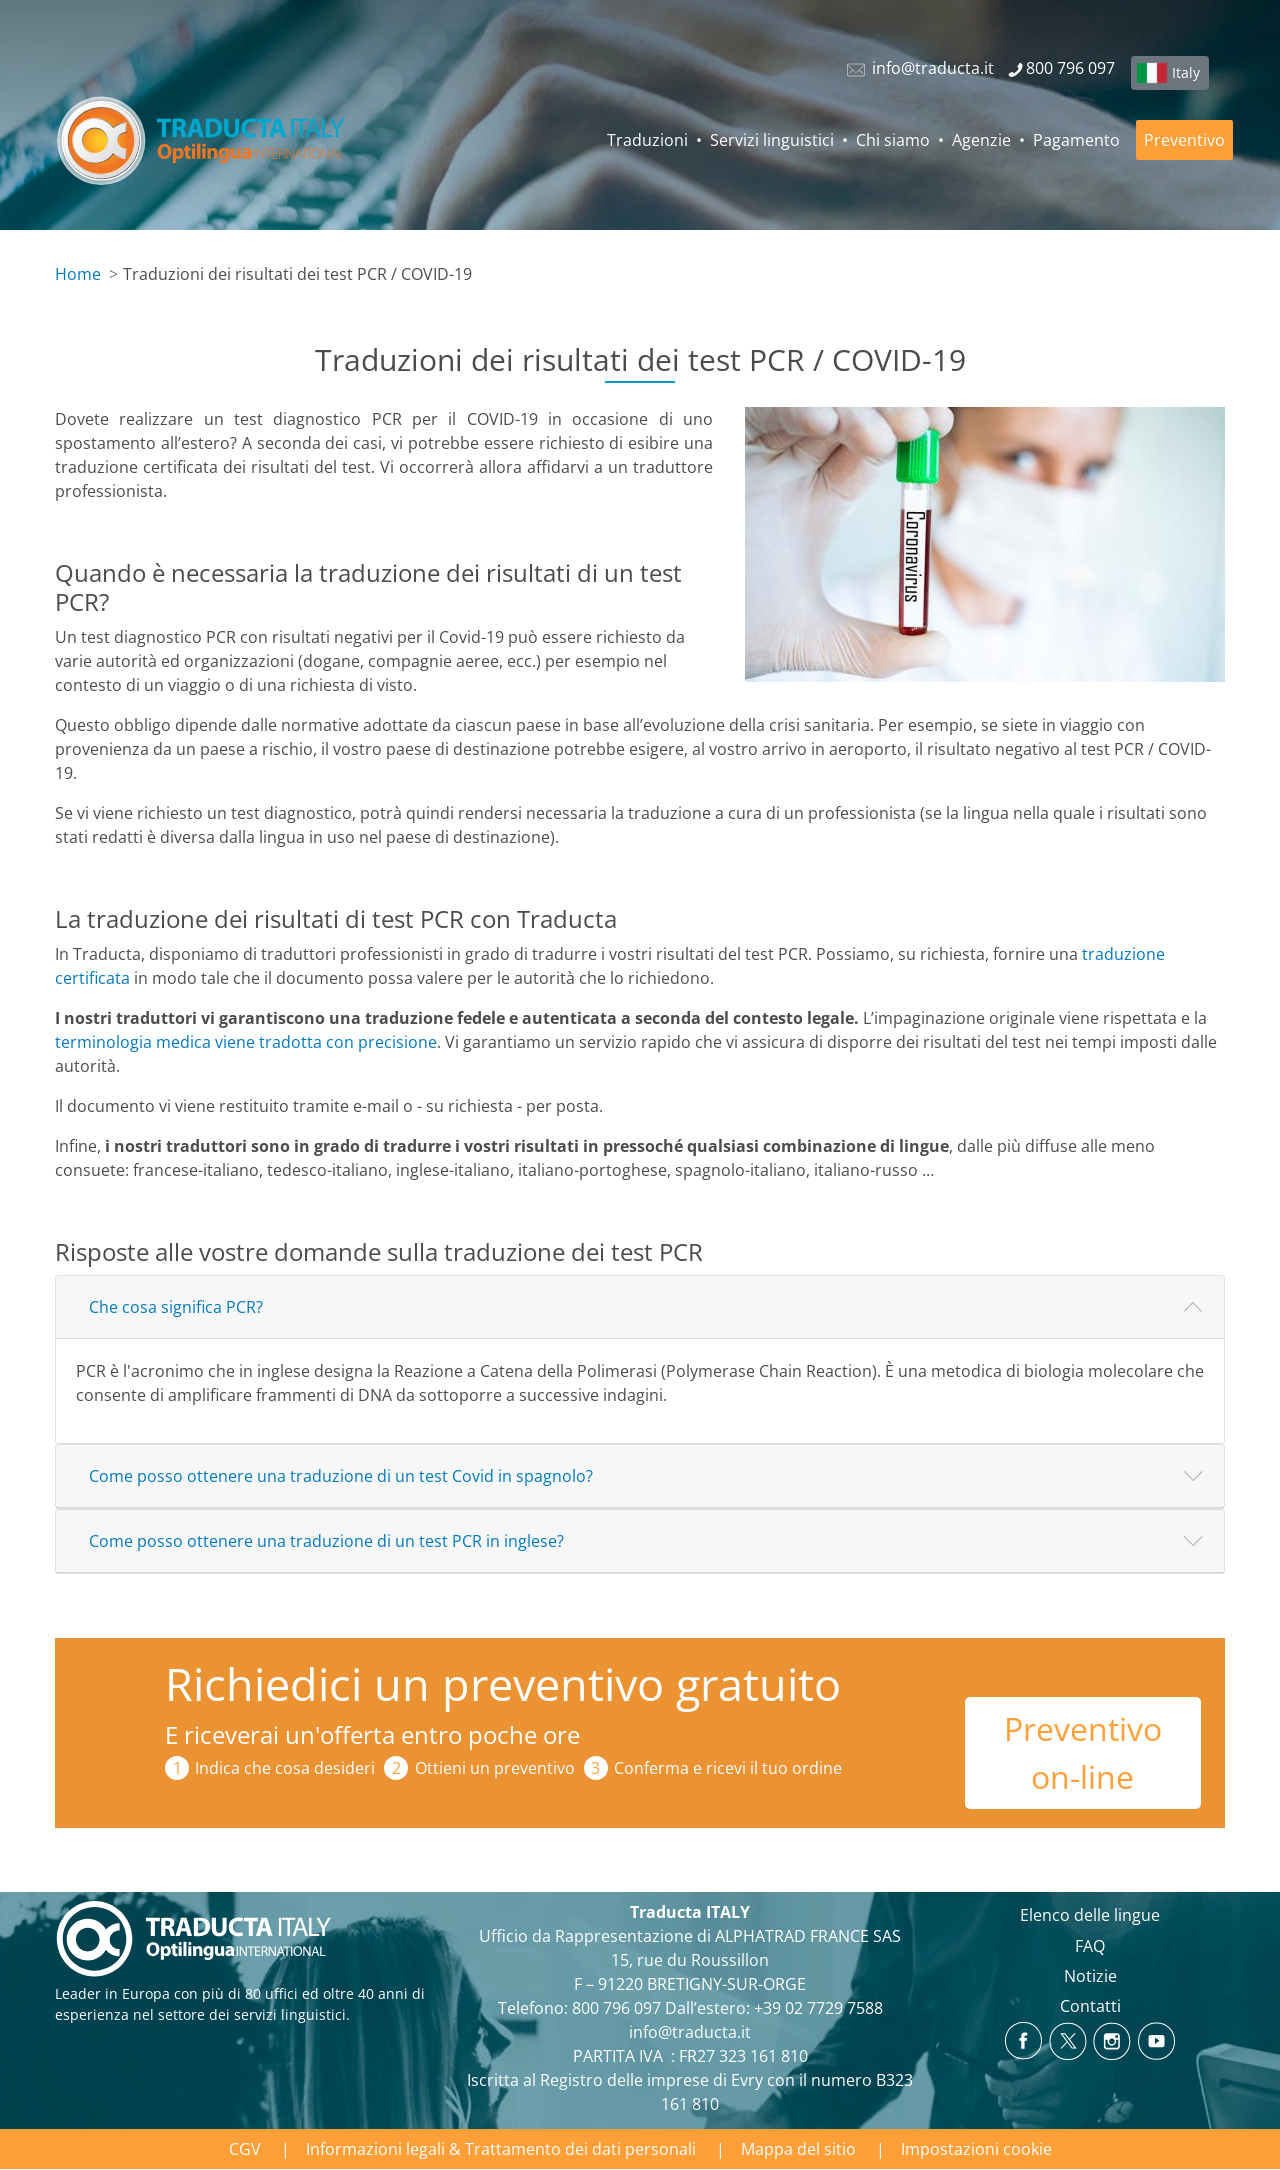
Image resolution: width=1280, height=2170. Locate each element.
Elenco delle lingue (1090, 1915)
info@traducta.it (690, 2032)
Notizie (1090, 1976)
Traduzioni (647, 140)
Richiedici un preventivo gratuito (503, 1683)
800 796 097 (616, 2008)
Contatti (1090, 2006)
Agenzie (981, 140)
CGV (245, 2149)
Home (78, 274)
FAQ (1090, 1946)
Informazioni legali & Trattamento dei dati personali (501, 2149)
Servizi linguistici (772, 140)
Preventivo (1184, 140)
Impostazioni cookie (976, 2149)
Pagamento (1076, 140)
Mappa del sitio (798, 2149)
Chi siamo (893, 140)
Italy (1186, 72)
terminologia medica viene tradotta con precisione (246, 1042)
